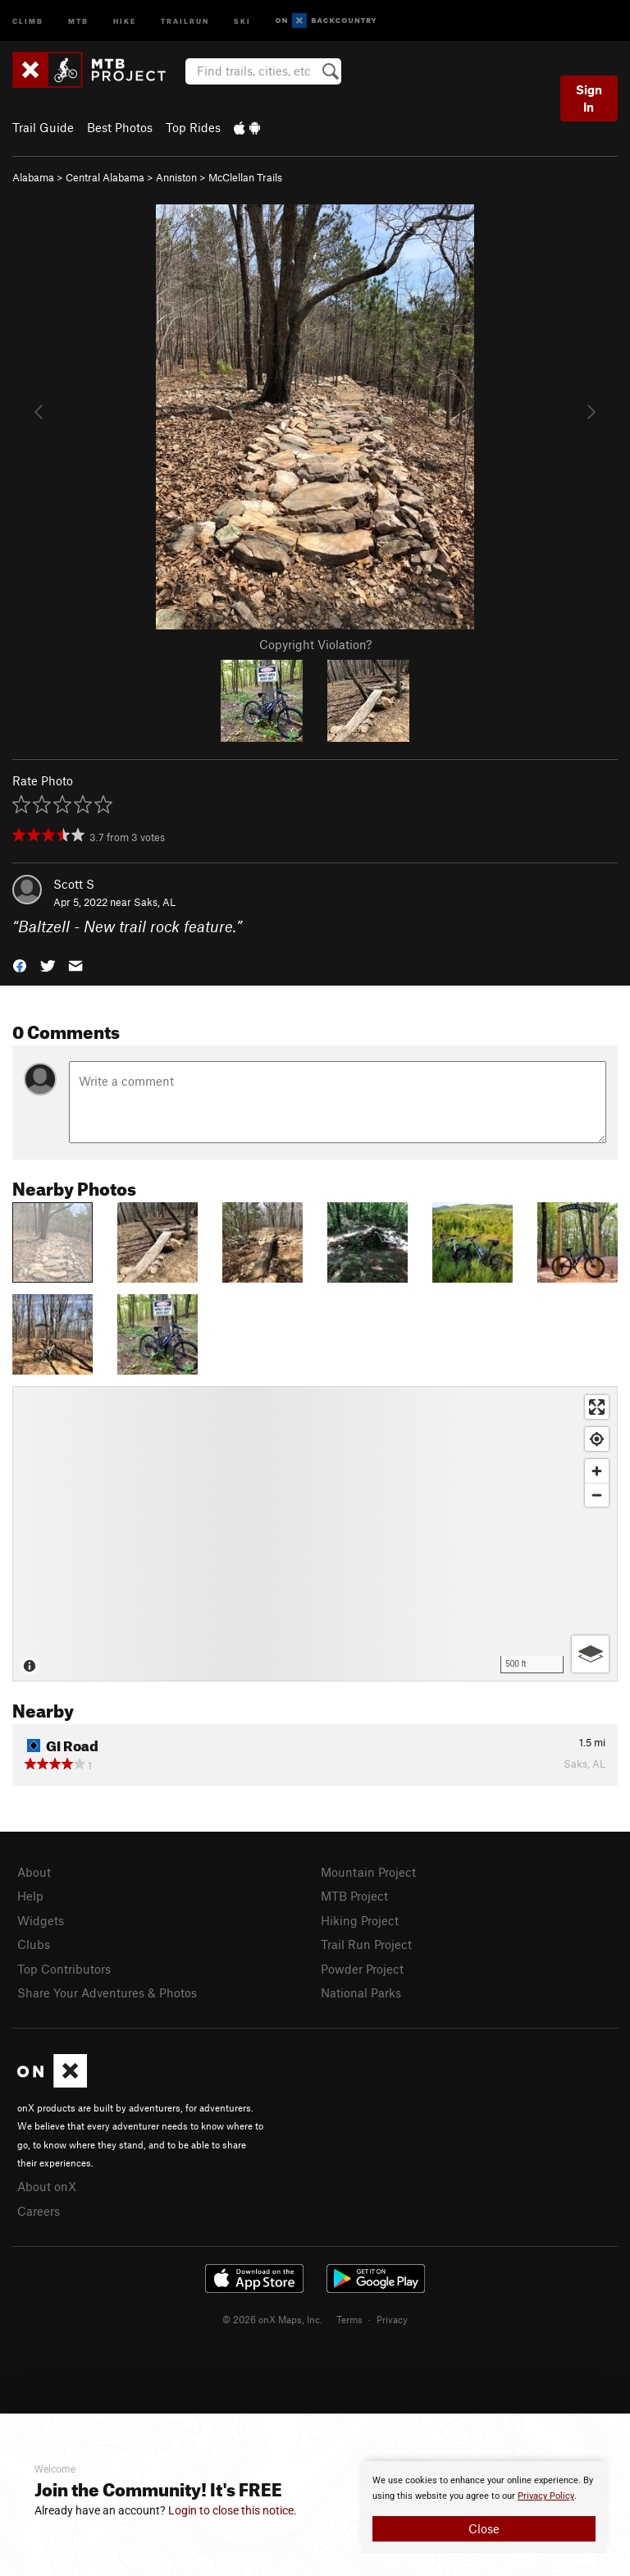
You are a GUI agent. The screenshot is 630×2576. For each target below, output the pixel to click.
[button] (19, 964)
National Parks (361, 1992)
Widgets (40, 1920)
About (34, 1872)
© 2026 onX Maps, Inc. (272, 2319)
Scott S (73, 883)
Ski (242, 20)
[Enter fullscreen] (597, 1407)
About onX (46, 2186)
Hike (124, 20)
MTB (78, 20)
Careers (38, 2210)
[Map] (315, 1534)
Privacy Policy (546, 2496)
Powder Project (362, 1968)
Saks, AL (155, 901)
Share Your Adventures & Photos (107, 1992)
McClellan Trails (245, 177)
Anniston (176, 177)
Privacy (392, 2319)
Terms (349, 2319)
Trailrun (185, 20)
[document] (484, 2507)
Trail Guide (43, 127)
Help (30, 1895)
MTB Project (354, 1895)
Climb (27, 20)
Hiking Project (360, 1920)
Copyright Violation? (315, 644)
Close (484, 2528)
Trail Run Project (366, 1944)
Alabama (33, 177)
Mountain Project (368, 1872)
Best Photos (120, 127)
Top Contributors (64, 1968)
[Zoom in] (597, 1471)
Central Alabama (105, 177)
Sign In (589, 98)
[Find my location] (597, 1439)
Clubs (33, 1944)
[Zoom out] (597, 1495)
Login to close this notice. (232, 2510)
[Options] (590, 1654)
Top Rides (193, 127)
